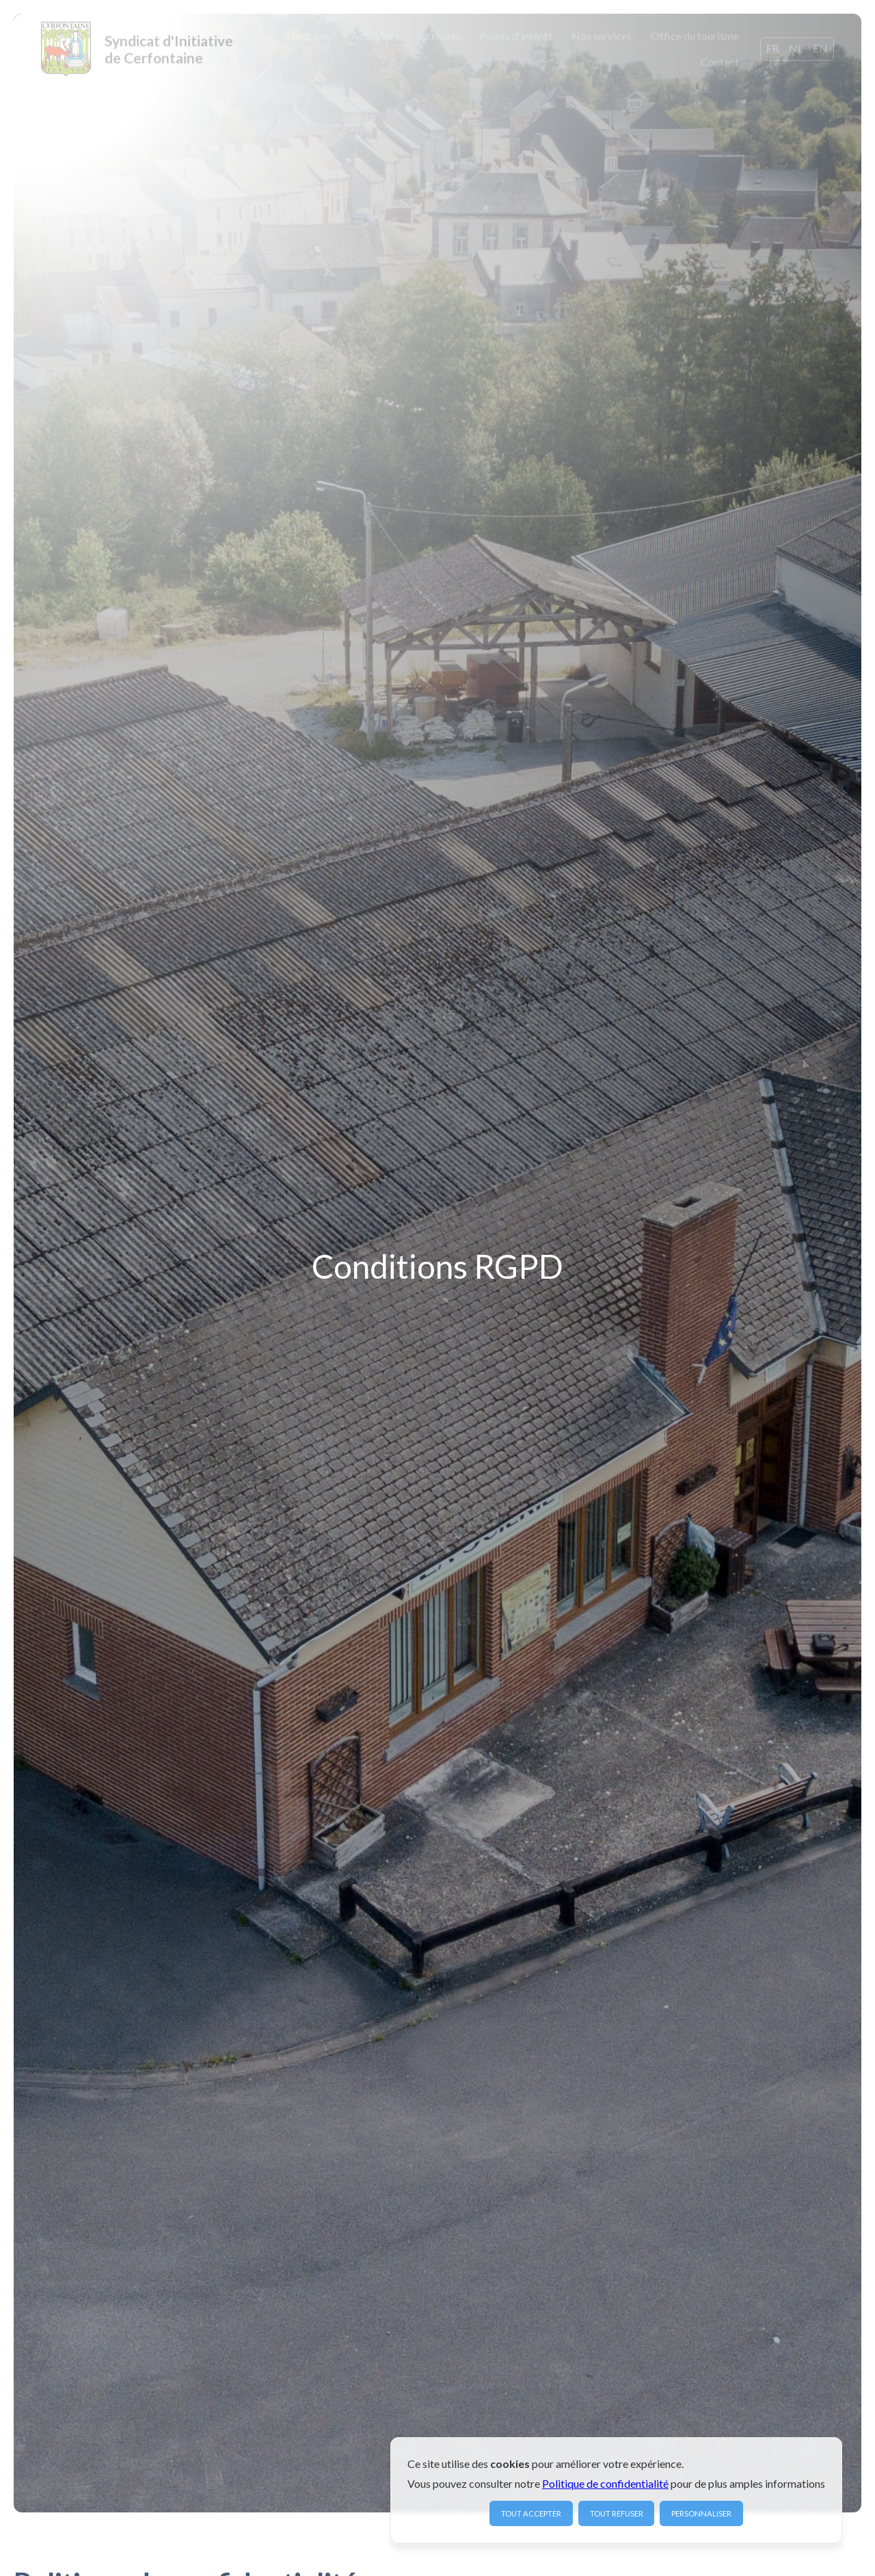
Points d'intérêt (516, 34)
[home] (137, 48)
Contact (720, 60)
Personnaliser (701, 2513)
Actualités (375, 34)
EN (820, 46)
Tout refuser (616, 2513)
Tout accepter (531, 2513)
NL (796, 46)
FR (772, 46)
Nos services (601, 34)
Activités (439, 34)
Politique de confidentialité (605, 2483)
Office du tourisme (695, 34)
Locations (309, 34)
